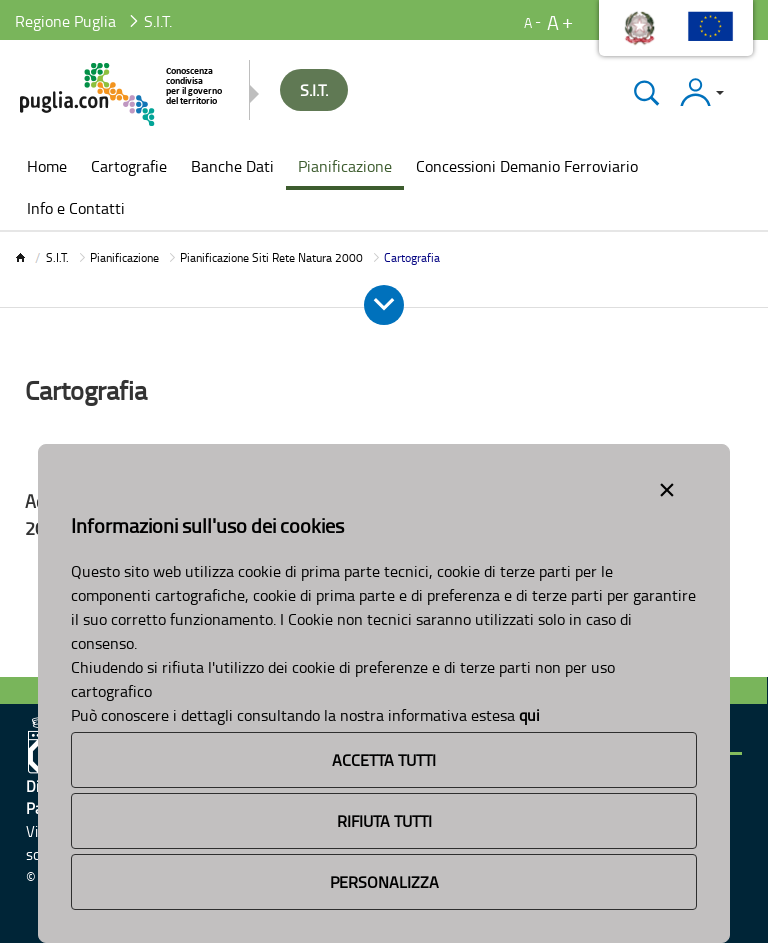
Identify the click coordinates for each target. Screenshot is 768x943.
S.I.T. (57, 257)
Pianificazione (124, 257)
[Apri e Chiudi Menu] (384, 305)
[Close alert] (667, 486)
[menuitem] (47, 168)
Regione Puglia (65, 21)
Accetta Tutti (384, 760)
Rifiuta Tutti (384, 821)
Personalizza (384, 882)
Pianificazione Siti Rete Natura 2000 (271, 257)
